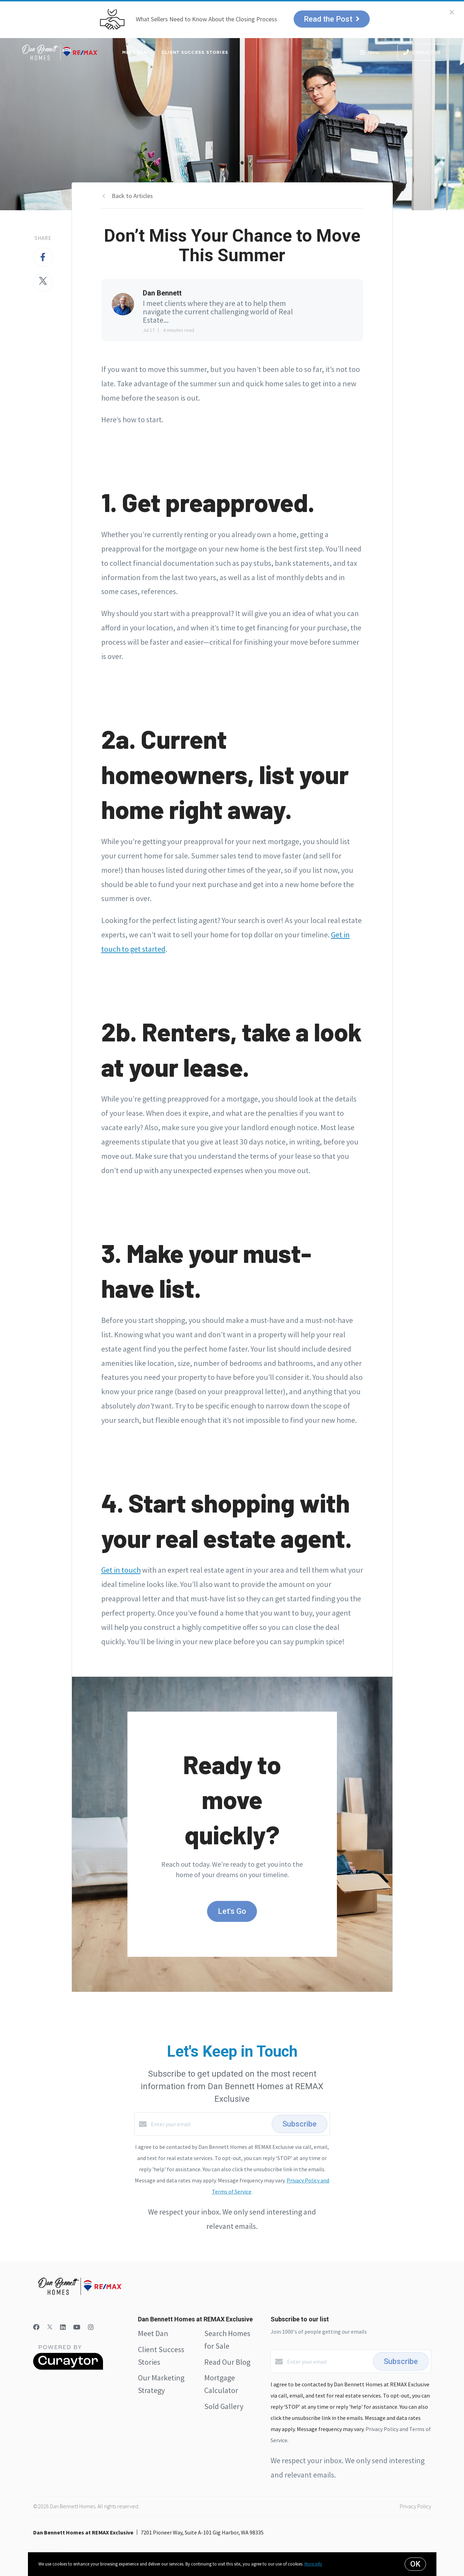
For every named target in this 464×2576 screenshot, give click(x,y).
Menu (369, 53)
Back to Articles (132, 196)
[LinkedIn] (63, 2327)
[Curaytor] (68, 2367)
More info (313, 2564)
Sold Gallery (223, 2406)
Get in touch (121, 1570)
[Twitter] (49, 2327)
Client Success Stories (195, 52)
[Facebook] (36, 2327)
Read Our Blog (227, 2362)
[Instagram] (91, 2327)
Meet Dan (135, 52)
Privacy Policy (415, 2506)
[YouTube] (76, 2327)
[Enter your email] (209, 2124)
